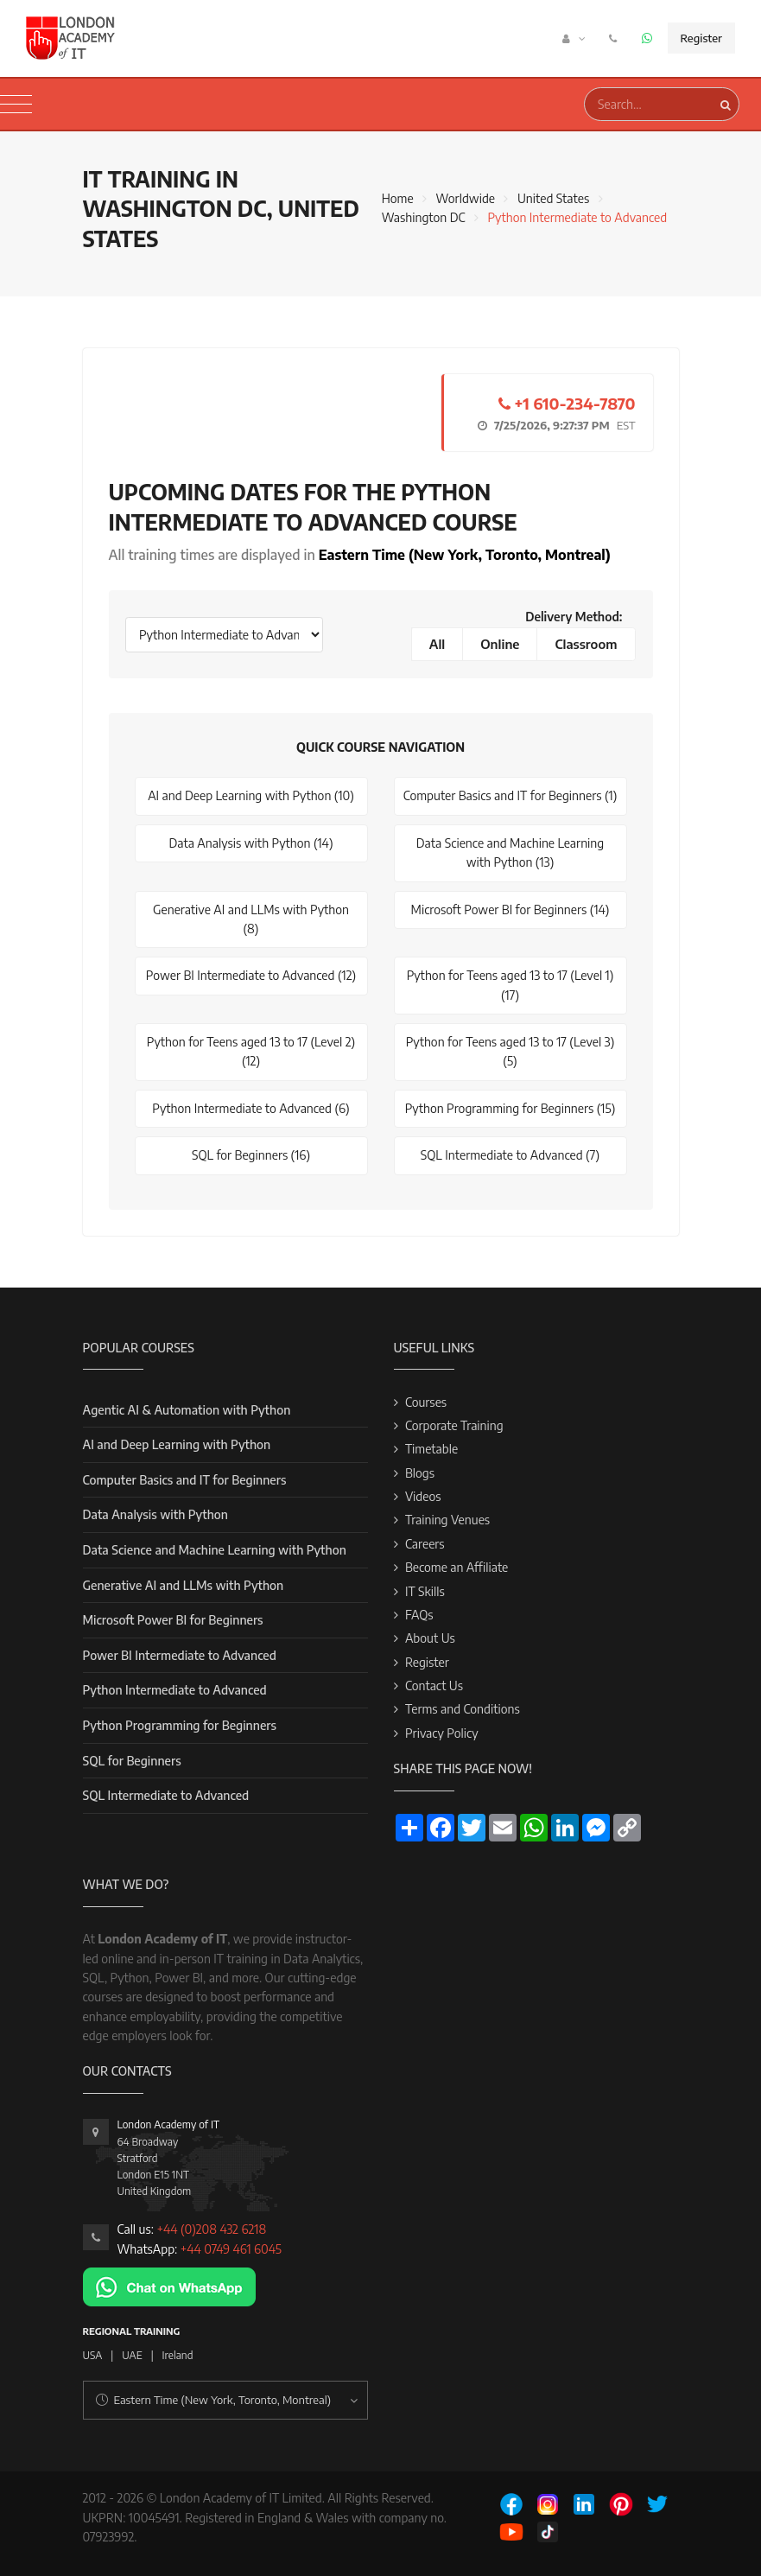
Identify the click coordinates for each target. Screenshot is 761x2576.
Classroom (586, 644)
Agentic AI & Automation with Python (187, 1409)
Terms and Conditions (462, 1708)
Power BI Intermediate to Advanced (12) (251, 975)
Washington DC (424, 217)
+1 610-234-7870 (567, 403)
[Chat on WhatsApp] (169, 2285)
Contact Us (434, 1685)
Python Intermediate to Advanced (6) (250, 1108)
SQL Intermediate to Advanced (166, 1795)
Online (499, 644)
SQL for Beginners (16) (251, 1155)
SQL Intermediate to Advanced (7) (510, 1155)
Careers (425, 1543)
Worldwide (465, 198)
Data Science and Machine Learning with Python (214, 1549)
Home (398, 198)
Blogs (419, 1473)
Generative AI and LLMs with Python (183, 1585)
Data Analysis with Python (155, 1514)
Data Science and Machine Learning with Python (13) (510, 852)
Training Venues (447, 1519)
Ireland (177, 2355)
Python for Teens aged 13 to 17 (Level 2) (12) (251, 1051)
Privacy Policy (442, 1733)
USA (93, 2355)
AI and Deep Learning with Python (177, 1444)
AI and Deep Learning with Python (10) (251, 795)
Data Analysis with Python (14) (250, 843)
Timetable (431, 1448)
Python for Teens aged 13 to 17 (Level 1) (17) (510, 985)
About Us (430, 1638)
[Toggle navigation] (16, 104)
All (437, 644)
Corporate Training (454, 1425)
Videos (423, 1496)
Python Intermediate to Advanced (175, 1689)
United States (553, 198)
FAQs (419, 1614)
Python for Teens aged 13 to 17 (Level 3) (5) (510, 1051)
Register (701, 38)
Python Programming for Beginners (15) (510, 1108)
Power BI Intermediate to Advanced (179, 1655)
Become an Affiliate (456, 1567)
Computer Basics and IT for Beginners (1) (510, 795)
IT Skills (425, 1591)
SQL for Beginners (132, 1760)
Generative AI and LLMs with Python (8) (251, 919)
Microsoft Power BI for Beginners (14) (510, 909)
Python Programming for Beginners (179, 1725)
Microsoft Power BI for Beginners (173, 1619)
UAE (132, 2355)
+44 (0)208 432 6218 (211, 2229)
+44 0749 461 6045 (231, 2249)
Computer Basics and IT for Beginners (185, 1479)
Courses (426, 1402)
